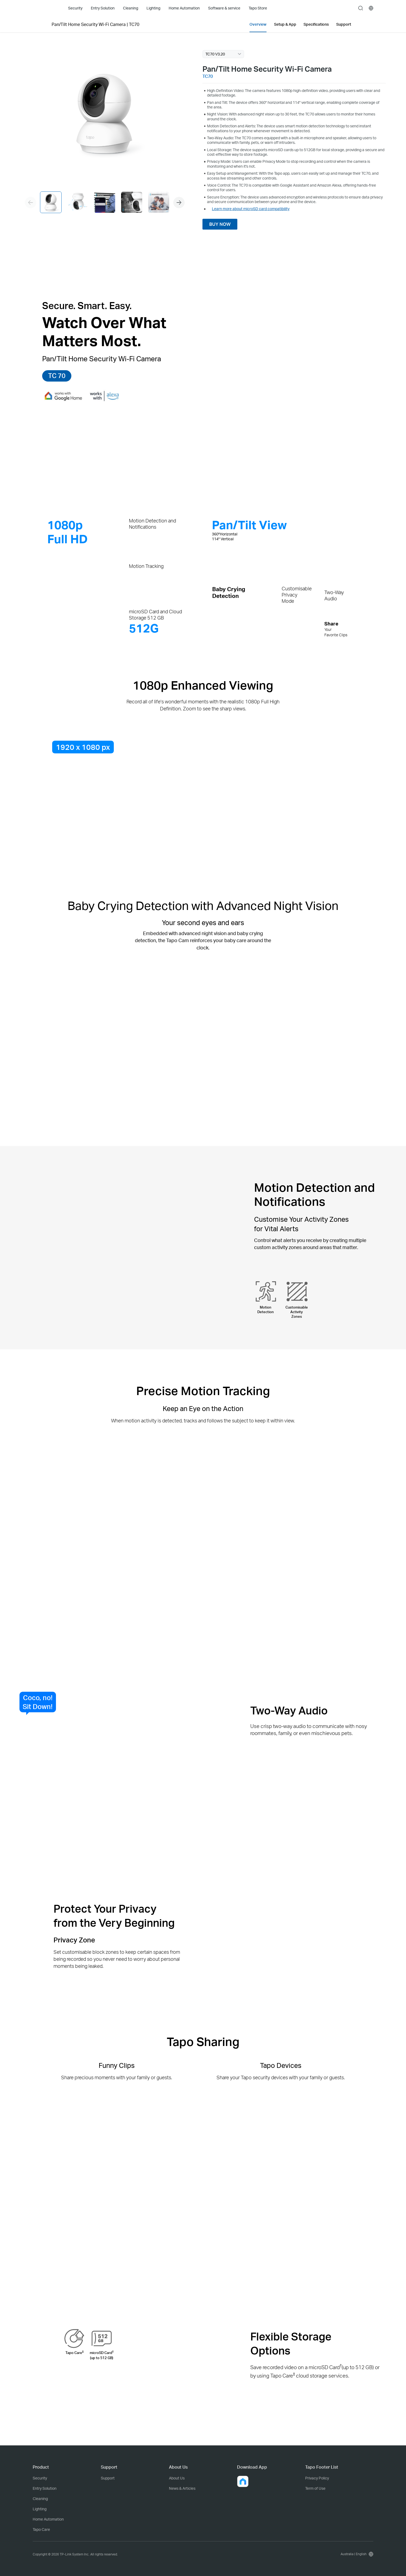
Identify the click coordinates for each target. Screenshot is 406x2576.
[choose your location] (371, 8)
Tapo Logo (43, 8)
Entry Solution (44, 2488)
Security (40, 2478)
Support (108, 2478)
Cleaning (40, 2498)
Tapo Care (41, 2529)
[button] (179, 202)
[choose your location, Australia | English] (355, 2554)
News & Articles (182, 2488)
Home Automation (48, 2519)
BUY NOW (220, 224)
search (360, 8)
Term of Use (315, 2488)
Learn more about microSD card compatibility (250, 208)
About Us (177, 2478)
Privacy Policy (317, 2478)
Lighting (39, 2509)
